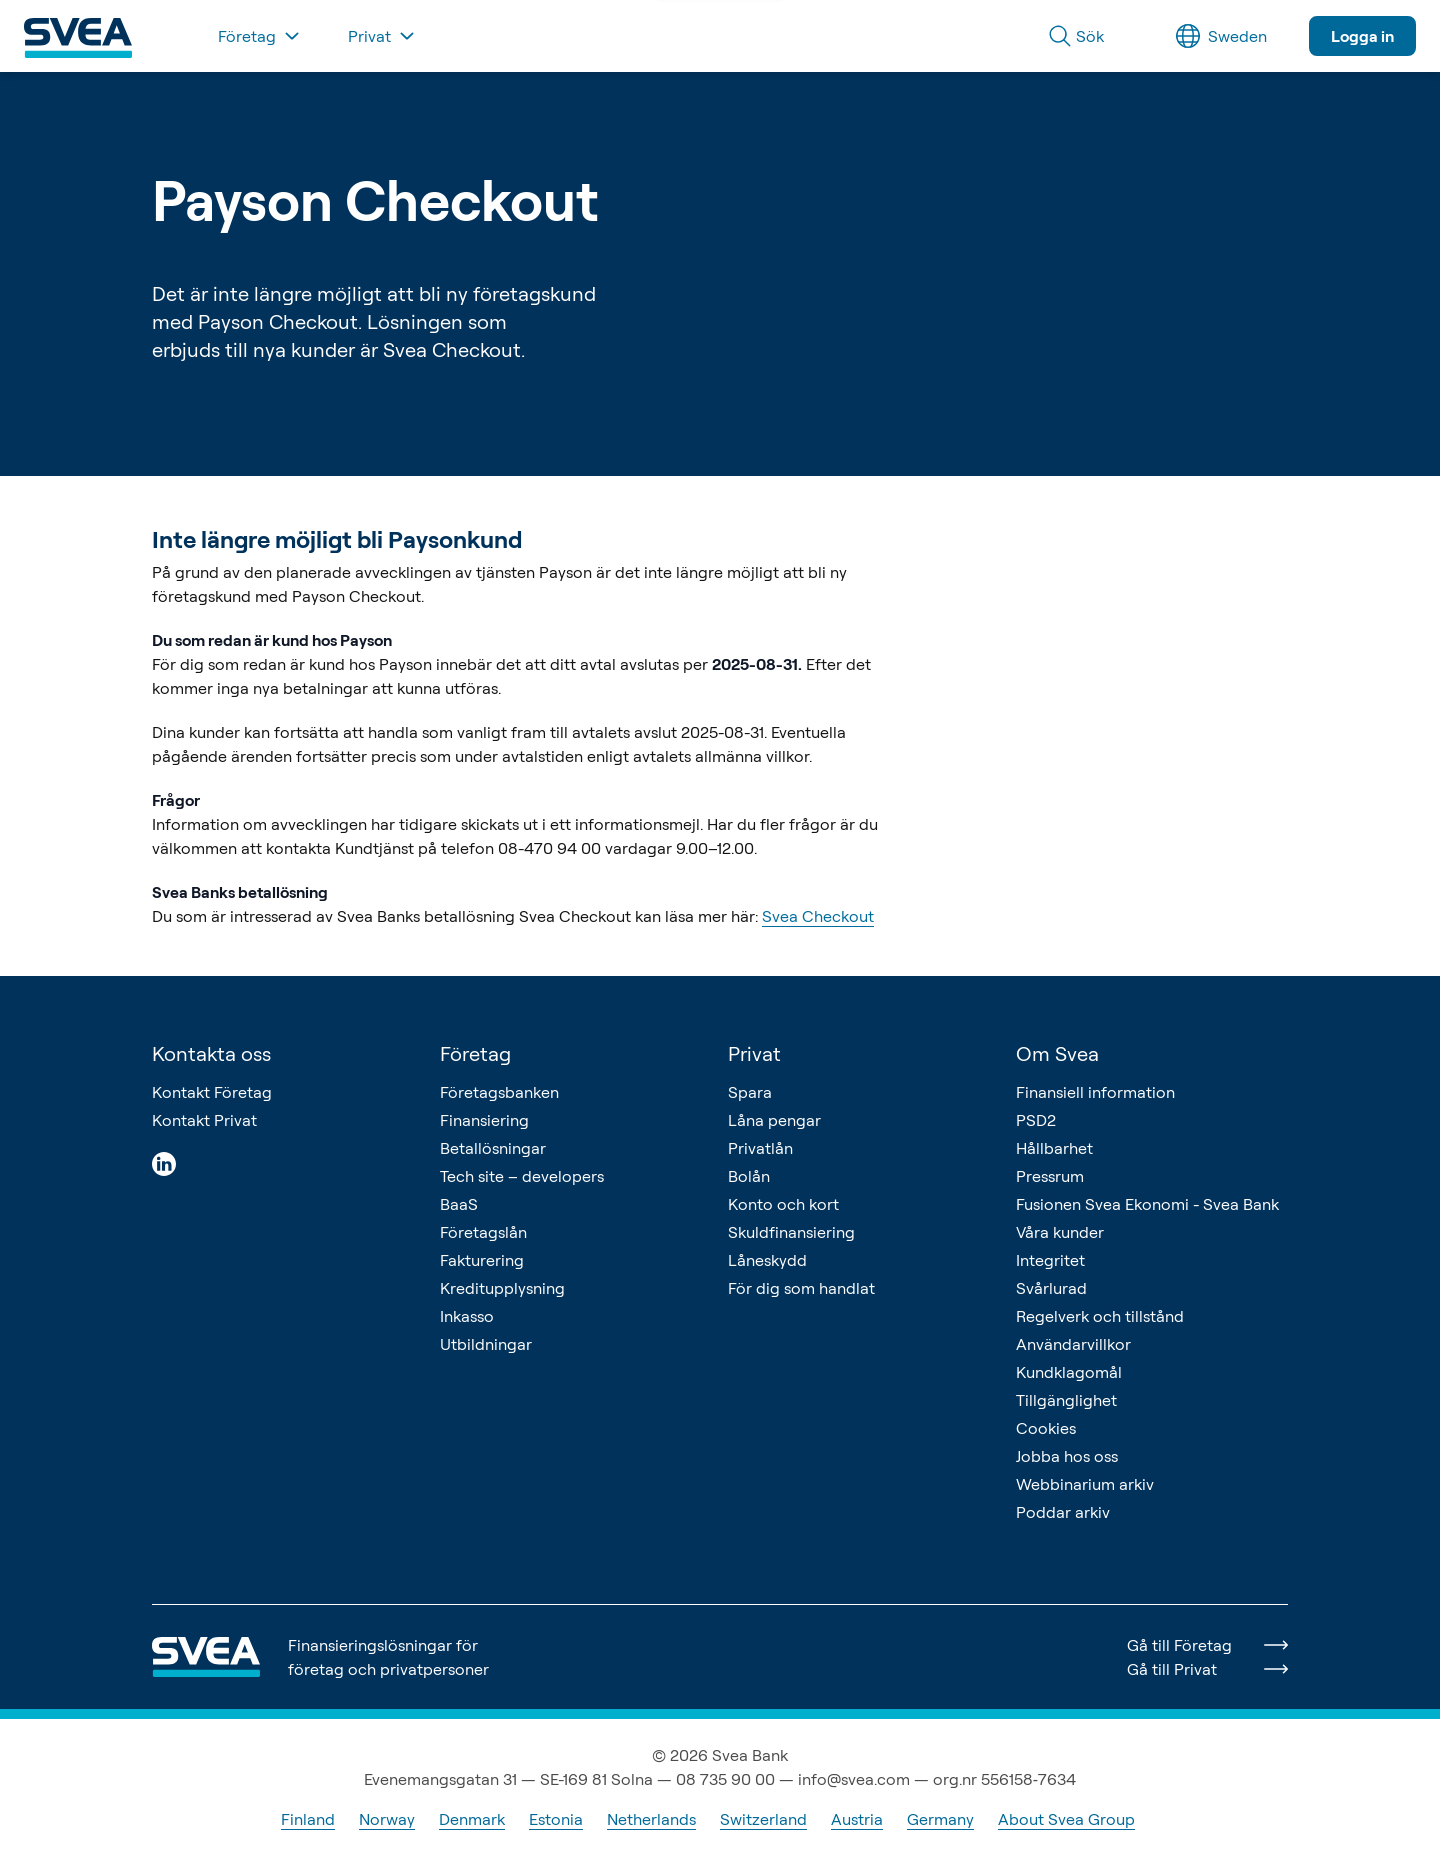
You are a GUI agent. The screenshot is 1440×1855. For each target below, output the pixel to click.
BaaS (459, 1204)
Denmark (472, 1819)
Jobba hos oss (1067, 1456)
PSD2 (1036, 1120)
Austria (857, 1819)
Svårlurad (1051, 1288)
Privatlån (760, 1148)
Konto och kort (783, 1204)
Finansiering (484, 1120)
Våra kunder (1060, 1232)
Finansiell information (1095, 1092)
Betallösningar (493, 1148)
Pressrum (1050, 1176)
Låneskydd (767, 1260)
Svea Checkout (818, 916)
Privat (754, 1053)
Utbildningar (486, 1344)
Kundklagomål (1069, 1372)
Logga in (1362, 36)
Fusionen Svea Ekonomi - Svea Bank (1147, 1204)
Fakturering (482, 1260)
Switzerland (763, 1819)
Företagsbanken (499, 1092)
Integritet (1050, 1260)
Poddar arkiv (1063, 1512)
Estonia (556, 1819)
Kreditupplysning (502, 1288)
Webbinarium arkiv (1085, 1484)
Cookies (1046, 1428)
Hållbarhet (1054, 1148)
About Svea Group (1066, 1819)
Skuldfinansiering (791, 1232)
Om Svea (1057, 1053)
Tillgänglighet (1066, 1400)
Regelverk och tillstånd (1100, 1316)
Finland (308, 1819)
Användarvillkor (1073, 1344)
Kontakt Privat (204, 1120)
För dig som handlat (801, 1288)
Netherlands (651, 1819)
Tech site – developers (522, 1176)
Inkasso (467, 1316)
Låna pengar (774, 1120)
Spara (750, 1092)
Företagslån (483, 1232)
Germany (940, 1819)
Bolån (749, 1176)
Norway (387, 1819)
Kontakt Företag (212, 1092)
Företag (475, 1053)
